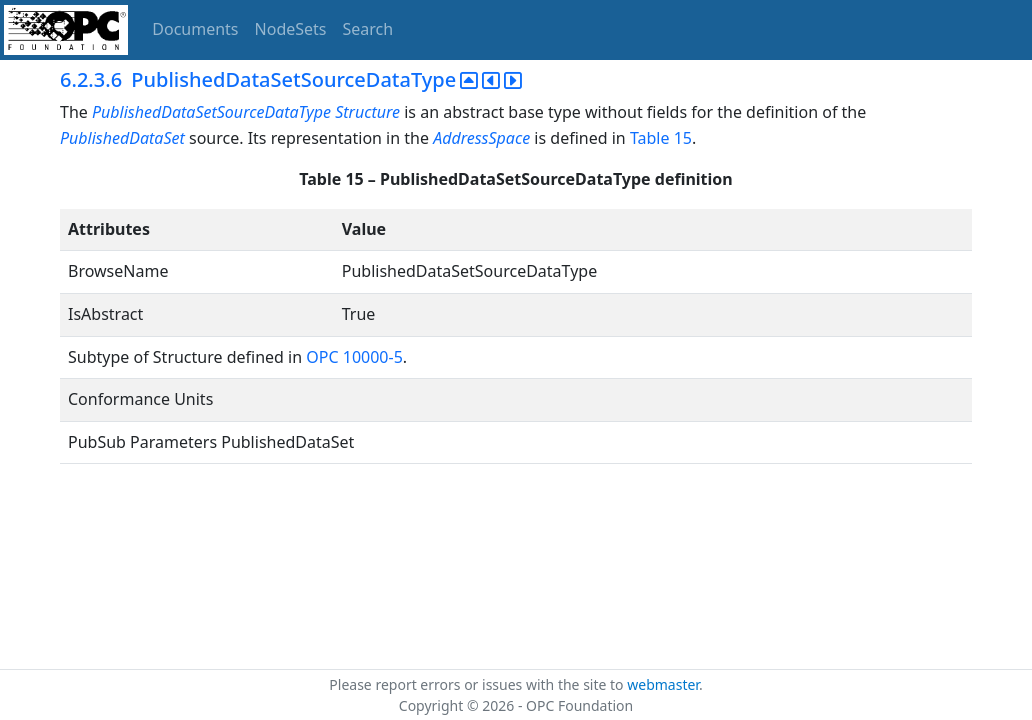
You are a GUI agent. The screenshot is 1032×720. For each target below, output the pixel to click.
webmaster (663, 684)
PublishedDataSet (122, 138)
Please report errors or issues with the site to (478, 684)
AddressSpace (481, 138)
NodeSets (291, 29)
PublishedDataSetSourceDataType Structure (246, 112)
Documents (195, 29)
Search (368, 29)
